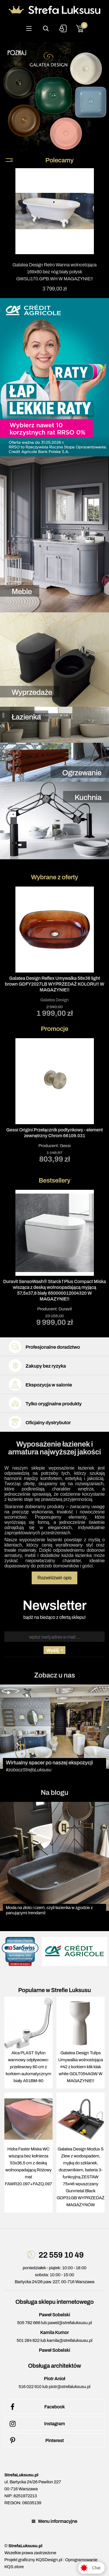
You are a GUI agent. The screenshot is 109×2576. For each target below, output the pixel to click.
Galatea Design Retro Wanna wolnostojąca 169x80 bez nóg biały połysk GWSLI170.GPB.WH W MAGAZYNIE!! (54, 271)
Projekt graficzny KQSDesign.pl (33, 2559)
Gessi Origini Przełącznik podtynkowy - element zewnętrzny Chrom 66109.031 (54, 1132)
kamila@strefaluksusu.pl (69, 2340)
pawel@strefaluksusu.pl (70, 2322)
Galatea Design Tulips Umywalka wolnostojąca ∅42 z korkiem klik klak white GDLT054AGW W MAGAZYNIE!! (80, 2067)
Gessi (65, 1145)
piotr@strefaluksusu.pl (69, 2386)
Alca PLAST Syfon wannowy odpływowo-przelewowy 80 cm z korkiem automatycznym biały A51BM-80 (28, 2067)
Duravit (65, 1309)
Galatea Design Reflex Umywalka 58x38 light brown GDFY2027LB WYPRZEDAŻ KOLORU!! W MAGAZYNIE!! (54, 984)
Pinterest (36, 2440)
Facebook (36, 2406)
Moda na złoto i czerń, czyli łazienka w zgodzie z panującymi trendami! (49, 1910)
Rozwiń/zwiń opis (54, 1577)
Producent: (54, 1100)
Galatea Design (54, 1000)
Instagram (36, 2423)
